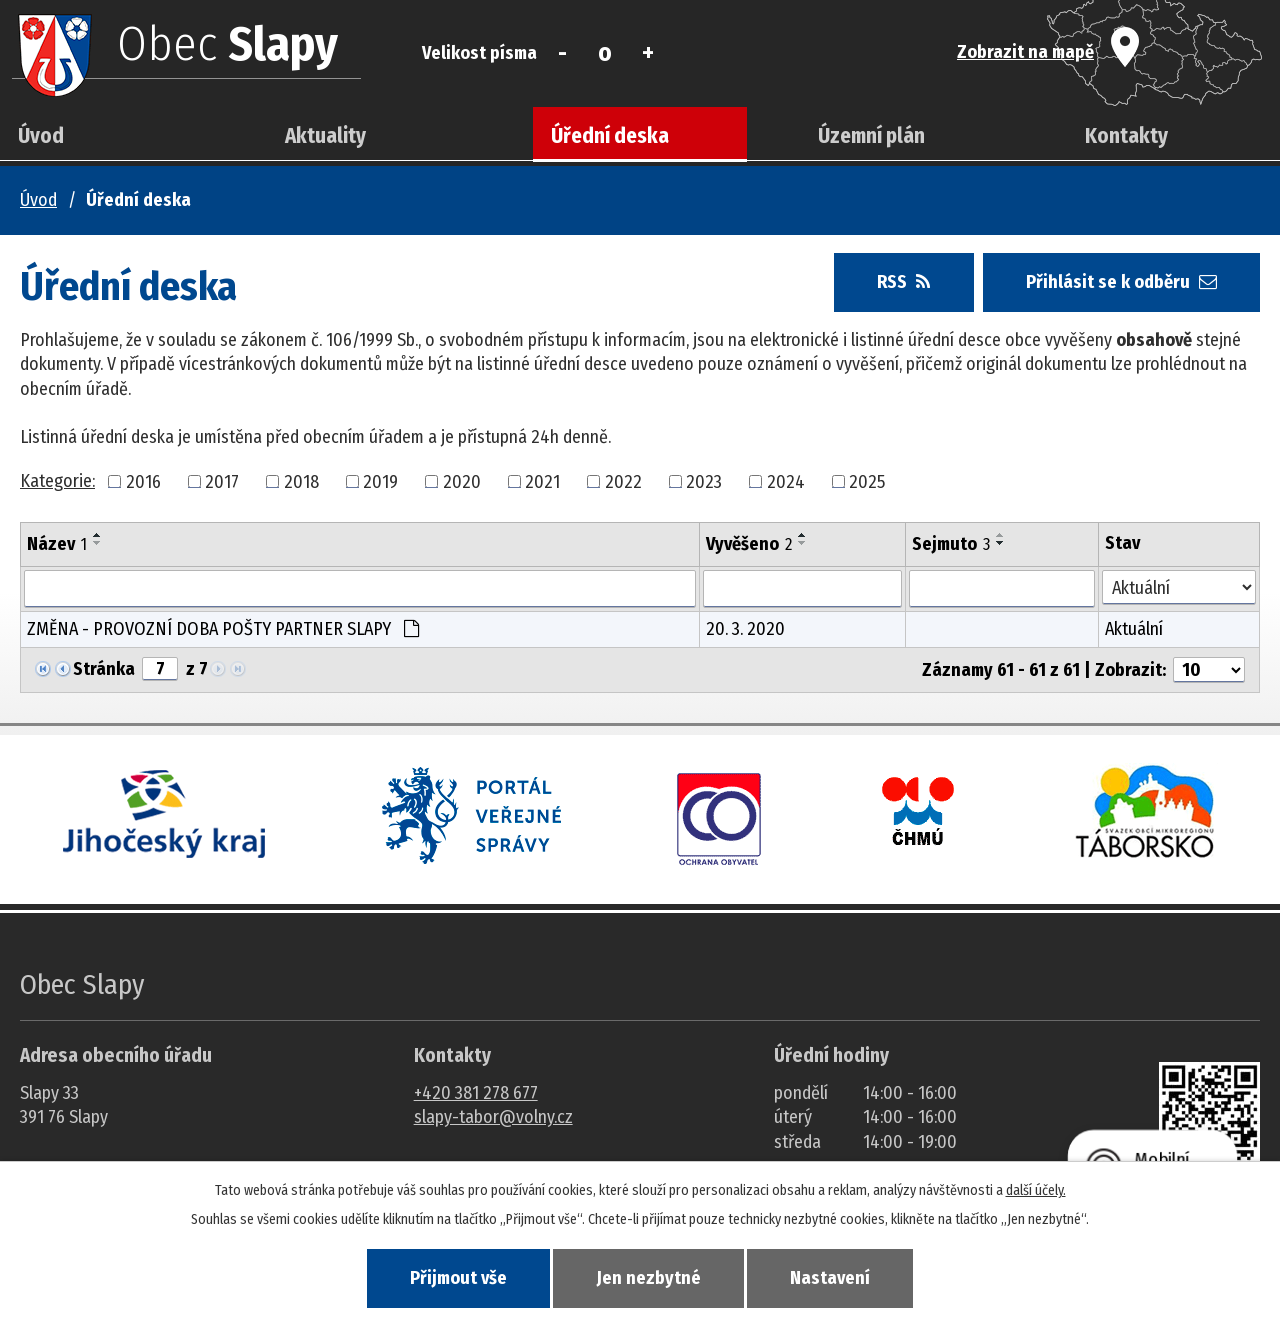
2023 (704, 481)
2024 (786, 481)
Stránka (104, 669)
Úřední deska (610, 136)
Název (57, 544)
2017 (222, 481)
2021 (542, 481)
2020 (462, 481)
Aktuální (1134, 629)
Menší (562, 53)
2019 (380, 481)
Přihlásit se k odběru (1121, 282)
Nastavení (830, 1278)
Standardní (605, 53)
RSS (903, 282)
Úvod (41, 136)
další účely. (1036, 1190)
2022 (623, 481)
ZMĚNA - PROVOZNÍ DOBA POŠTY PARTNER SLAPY (223, 629)
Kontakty (1126, 136)
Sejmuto (951, 544)
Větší (647, 53)
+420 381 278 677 (476, 1093)
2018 (301, 481)
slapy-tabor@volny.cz (493, 1117)
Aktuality (325, 136)
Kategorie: (57, 481)
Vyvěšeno (749, 544)
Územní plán (871, 136)
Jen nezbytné (649, 1278)
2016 (143, 481)
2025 (867, 481)
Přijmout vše (458, 1278)
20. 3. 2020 (745, 629)
